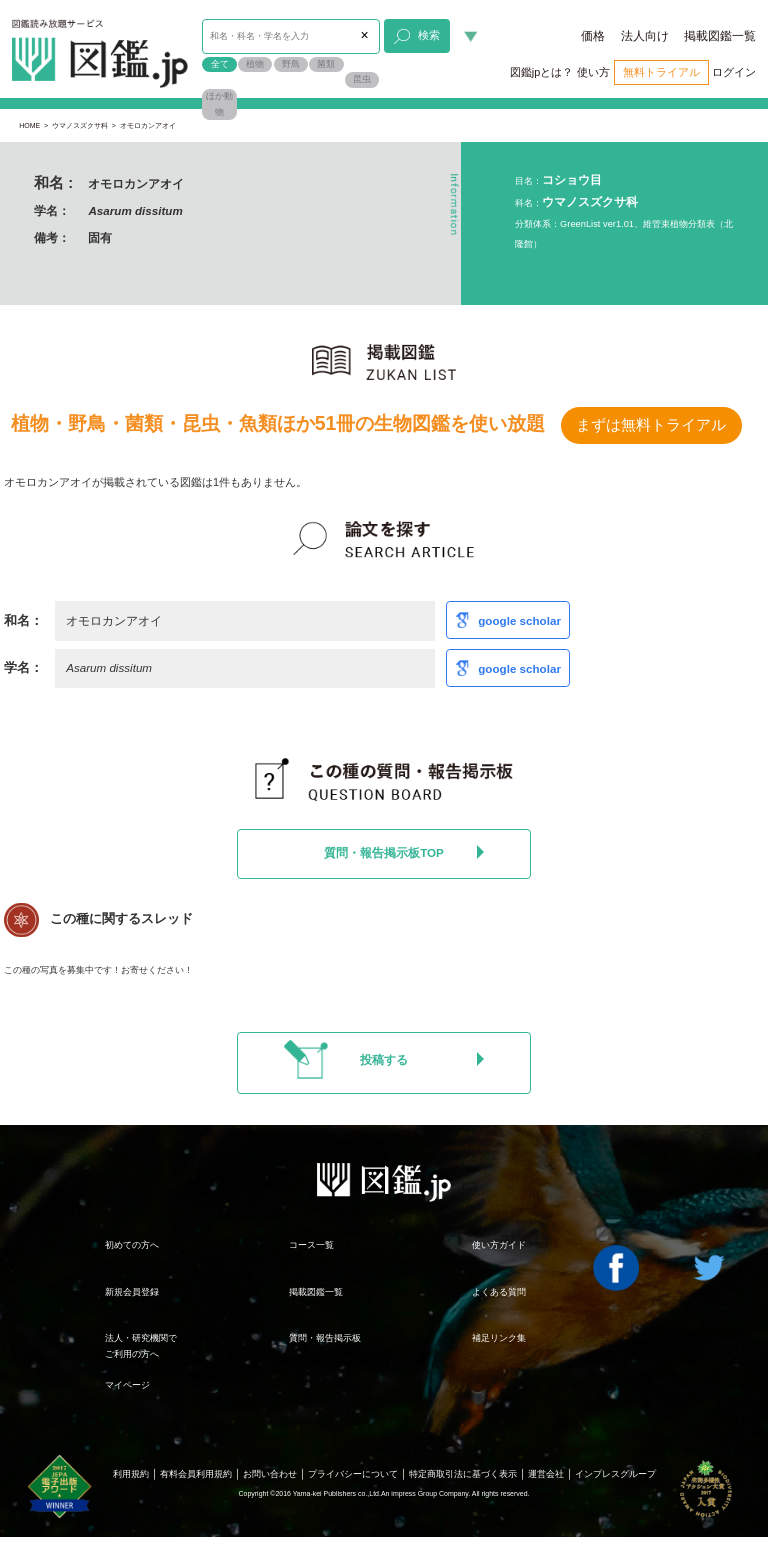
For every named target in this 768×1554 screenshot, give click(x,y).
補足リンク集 (499, 1338)
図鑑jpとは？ (541, 72)
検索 (416, 37)
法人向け (645, 36)
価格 (593, 36)
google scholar (519, 620)
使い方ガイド (499, 1245)
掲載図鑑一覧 (720, 36)
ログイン (734, 72)
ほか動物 (219, 104)
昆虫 (362, 79)
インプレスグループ (615, 1474)
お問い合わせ (270, 1474)
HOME (29, 125)
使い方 (593, 72)
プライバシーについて (353, 1474)
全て (220, 64)
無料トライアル (661, 72)
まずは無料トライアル (651, 425)
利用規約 (131, 1474)
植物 (255, 64)
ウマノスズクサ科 (80, 125)
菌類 (326, 64)
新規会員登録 (132, 1292)
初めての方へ (132, 1245)
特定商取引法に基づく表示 (463, 1474)
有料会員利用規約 (196, 1474)
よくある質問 (499, 1292)
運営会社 (546, 1474)
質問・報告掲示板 (325, 1338)
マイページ (127, 1385)
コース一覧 (311, 1245)
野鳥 (291, 64)
